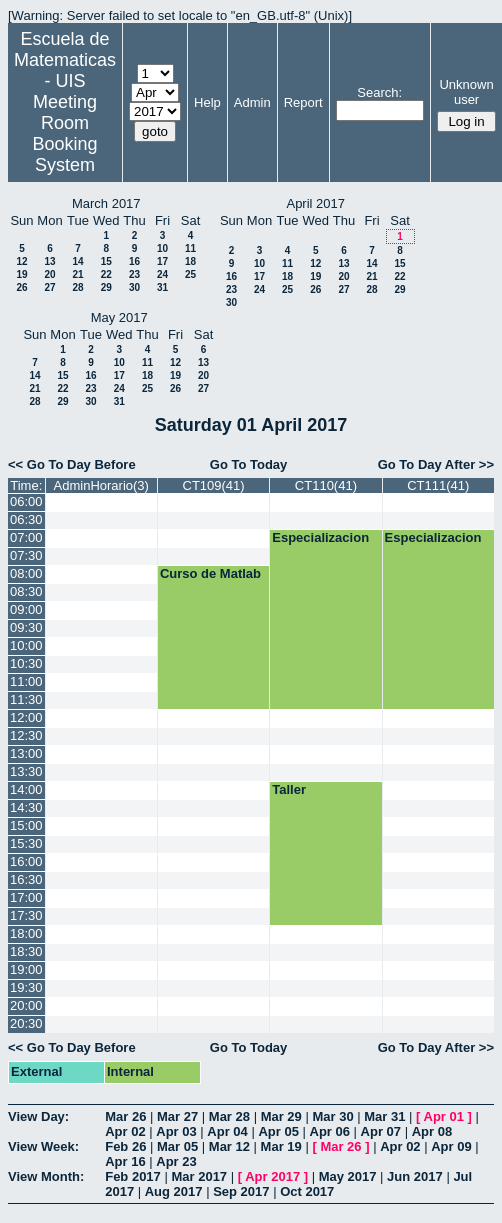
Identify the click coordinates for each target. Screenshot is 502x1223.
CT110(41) (326, 485)
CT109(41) (214, 485)
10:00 (26, 645)
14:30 (26, 807)
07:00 (26, 537)
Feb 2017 (133, 1176)
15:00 (26, 825)
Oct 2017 (307, 1191)
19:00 (26, 969)
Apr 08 (432, 1131)
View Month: (46, 1176)
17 (162, 261)
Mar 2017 (199, 1176)
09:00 (26, 609)
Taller (289, 789)
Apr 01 (444, 1116)
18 (190, 261)
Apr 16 (125, 1161)
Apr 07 (381, 1131)
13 (49, 261)
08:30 (26, 591)
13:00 (26, 753)
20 (49, 274)
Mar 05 (177, 1146)
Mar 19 (281, 1146)
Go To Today (249, 464)
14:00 (26, 789)
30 (134, 287)
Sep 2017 (241, 1191)
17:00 (26, 897)
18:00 (26, 933)
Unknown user (466, 92)
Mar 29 (281, 1116)
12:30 (26, 735)
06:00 (26, 501)
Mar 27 (177, 1116)
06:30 (26, 519)
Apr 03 (176, 1131)
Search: (379, 92)
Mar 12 (229, 1146)
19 (21, 274)
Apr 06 (330, 1131)
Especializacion (320, 537)
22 (106, 274)
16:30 (26, 879)
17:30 (26, 915)
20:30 (26, 1023)
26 (21, 287)
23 (134, 274)
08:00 (26, 573)
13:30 (26, 771)
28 (77, 287)
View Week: (43, 1146)
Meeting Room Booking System (64, 133)
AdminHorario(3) (101, 485)
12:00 (26, 717)
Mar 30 (332, 1116)
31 (162, 287)
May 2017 (348, 1176)
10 (162, 248)
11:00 (26, 681)
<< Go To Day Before (72, 464)
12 (21, 261)
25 (190, 274)
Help (207, 102)
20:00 (26, 1005)
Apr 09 (451, 1146)
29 (106, 287)
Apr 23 (176, 1161)
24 (162, 274)
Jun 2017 (415, 1176)
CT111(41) (438, 485)
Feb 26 (125, 1146)
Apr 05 (278, 1131)
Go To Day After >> (436, 464)
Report (303, 102)
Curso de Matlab (210, 573)
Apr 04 (227, 1131)
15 (106, 261)
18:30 (26, 951)
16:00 (26, 861)
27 (49, 287)
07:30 (26, 555)
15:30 (26, 843)
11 (190, 248)
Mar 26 (125, 1116)
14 (77, 261)
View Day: (38, 1116)
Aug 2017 (174, 1191)
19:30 (26, 987)
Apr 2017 (272, 1176)
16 (134, 261)
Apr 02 (125, 1131)
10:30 (26, 663)
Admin (252, 102)
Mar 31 (384, 1116)
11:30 (26, 699)
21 (77, 274)
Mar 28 (229, 1116)
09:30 (26, 627)
